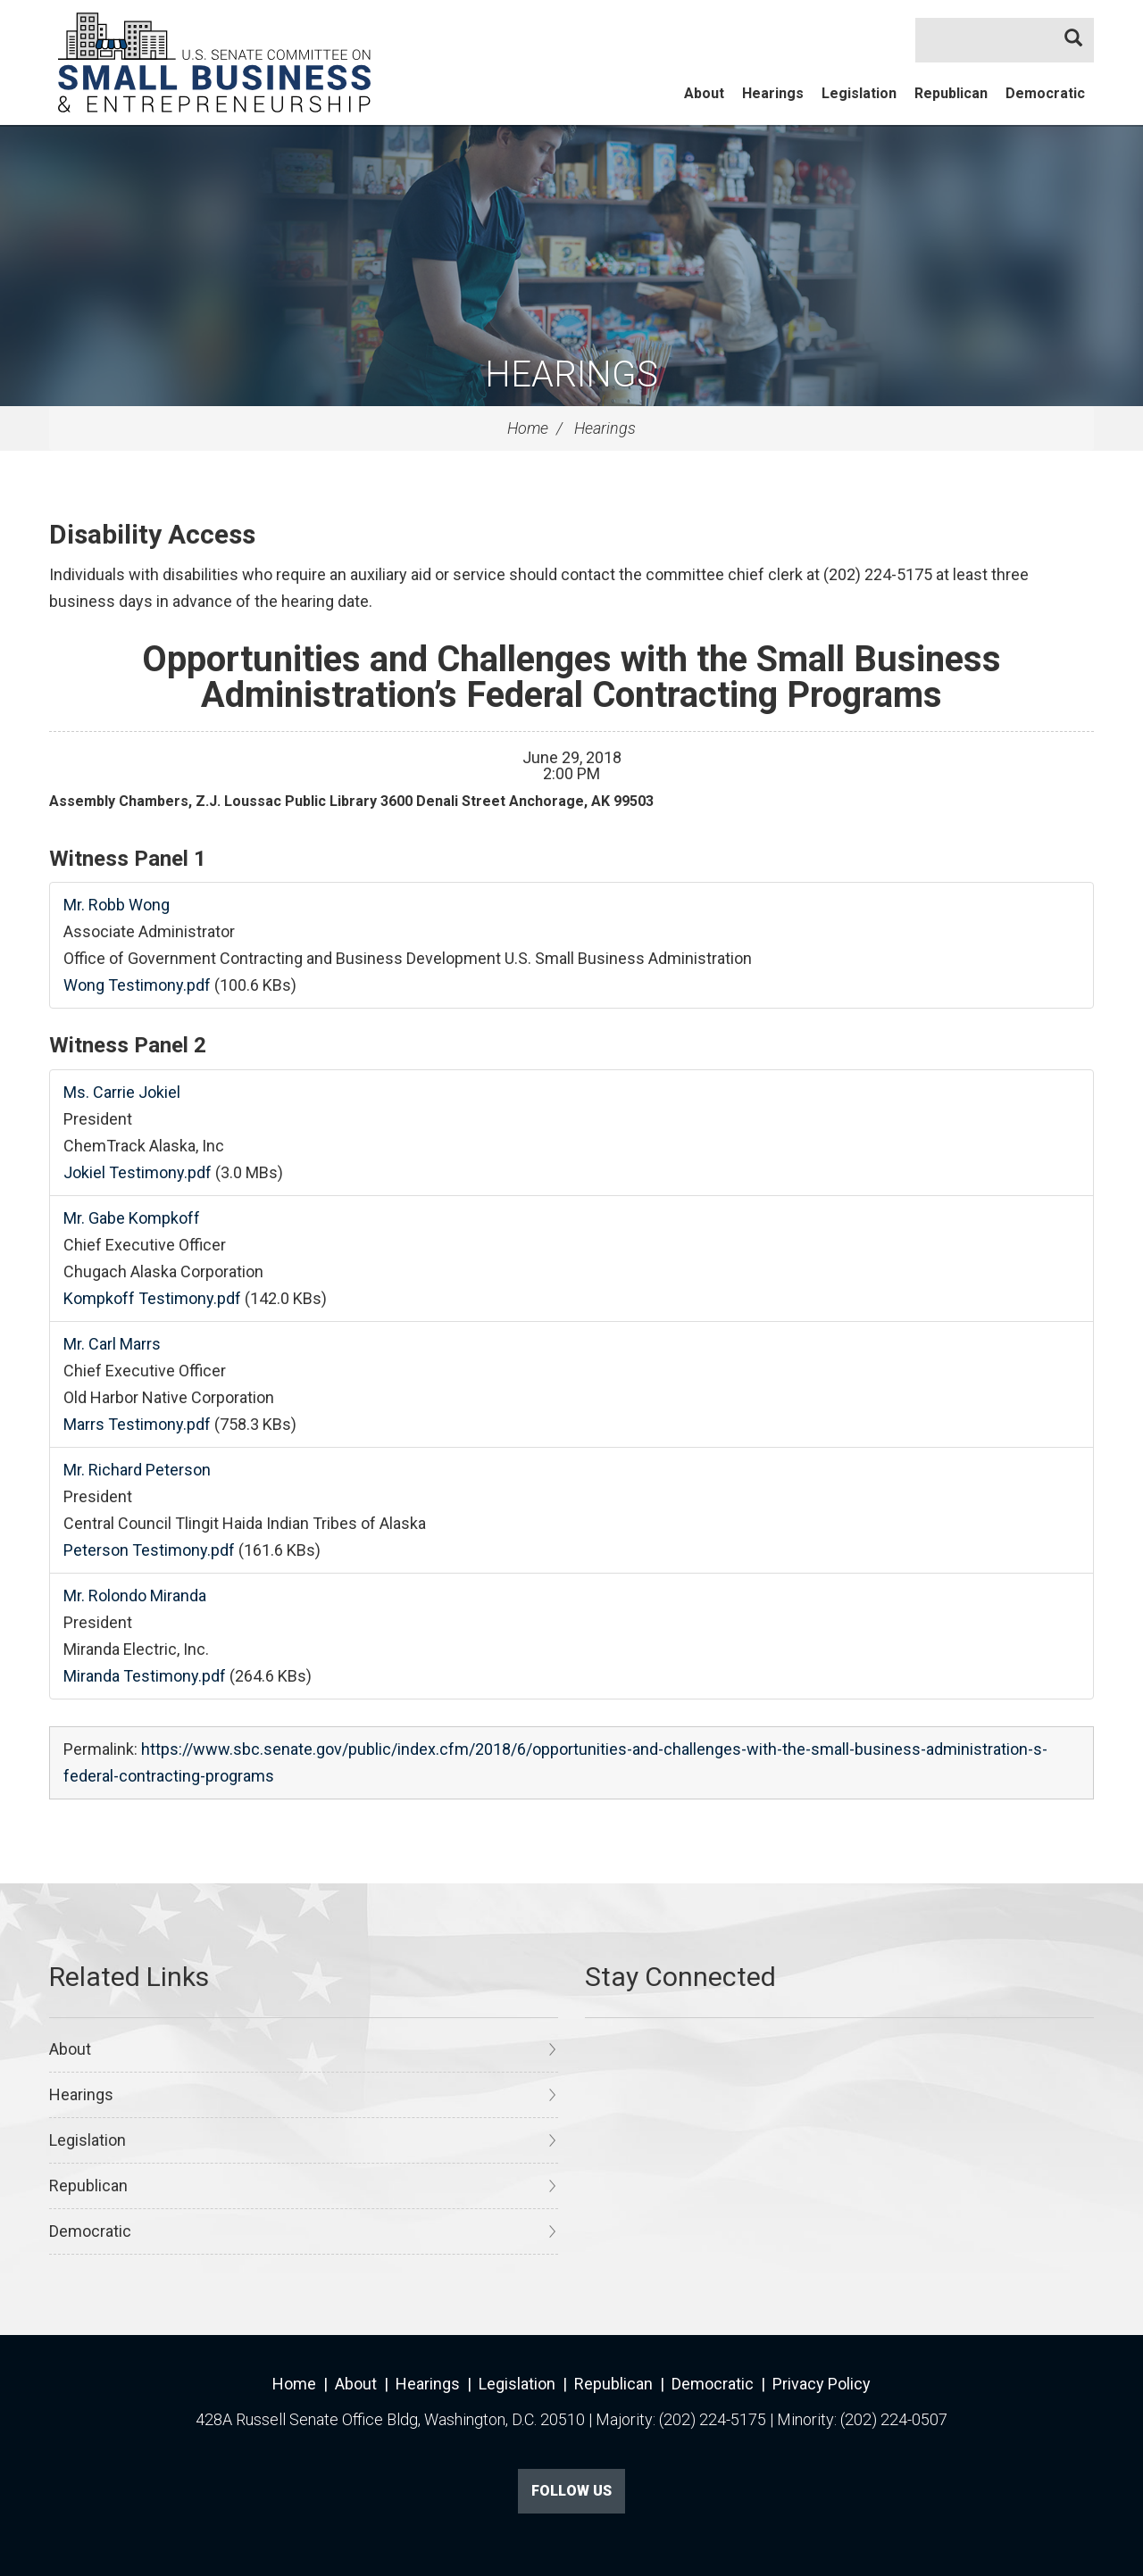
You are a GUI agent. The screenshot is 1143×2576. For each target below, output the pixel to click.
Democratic (1045, 93)
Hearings (773, 93)
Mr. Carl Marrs (112, 1343)
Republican (951, 93)
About (704, 93)
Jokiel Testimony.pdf (137, 1172)
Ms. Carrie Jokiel (121, 1092)
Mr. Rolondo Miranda (134, 1595)
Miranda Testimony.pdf (144, 1675)
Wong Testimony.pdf (137, 985)
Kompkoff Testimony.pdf (152, 1298)
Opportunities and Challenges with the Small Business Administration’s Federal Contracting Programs (571, 677)
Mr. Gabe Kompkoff (131, 1218)
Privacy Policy (821, 2383)
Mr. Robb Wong (116, 904)
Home (527, 428)
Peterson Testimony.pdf (149, 1550)
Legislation (859, 93)
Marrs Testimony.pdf (137, 1424)
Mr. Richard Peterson (137, 1469)
